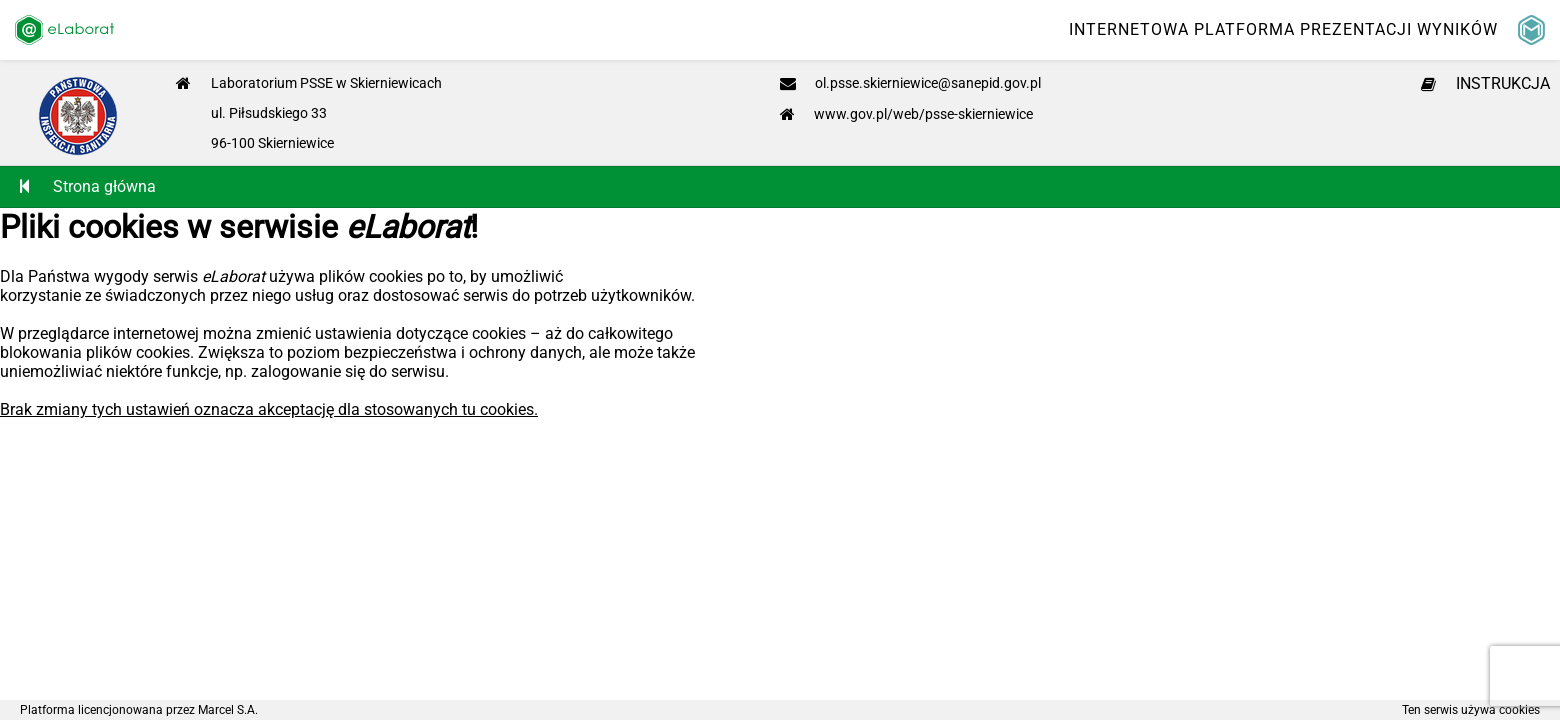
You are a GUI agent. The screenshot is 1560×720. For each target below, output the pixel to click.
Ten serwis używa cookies (1471, 710)
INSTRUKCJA (1485, 83)
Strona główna (88, 186)
